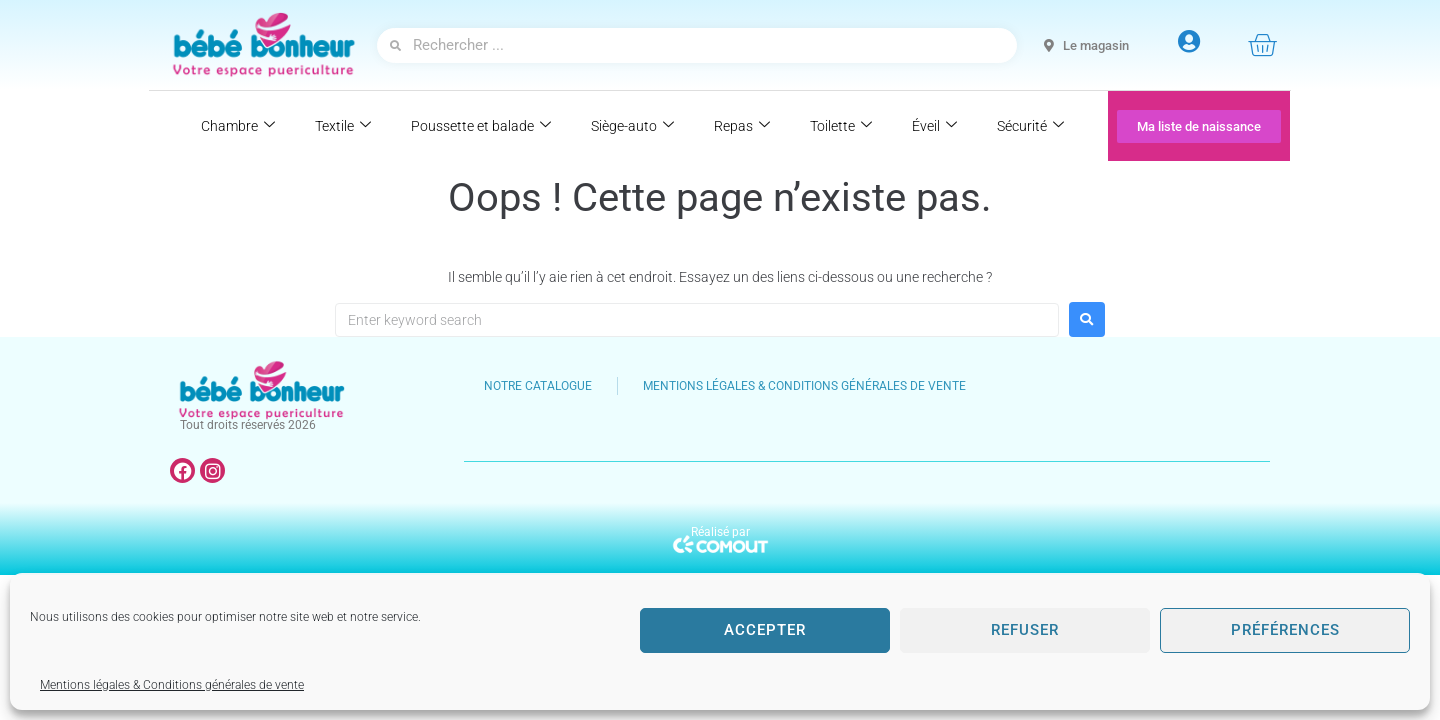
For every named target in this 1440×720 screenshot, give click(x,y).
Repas (742, 126)
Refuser (1025, 630)
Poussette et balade (481, 126)
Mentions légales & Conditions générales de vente (172, 685)
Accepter (765, 630)
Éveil (934, 126)
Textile (343, 126)
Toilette (841, 126)
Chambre (238, 126)
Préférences (1285, 630)
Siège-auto (632, 126)
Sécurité (1030, 126)
